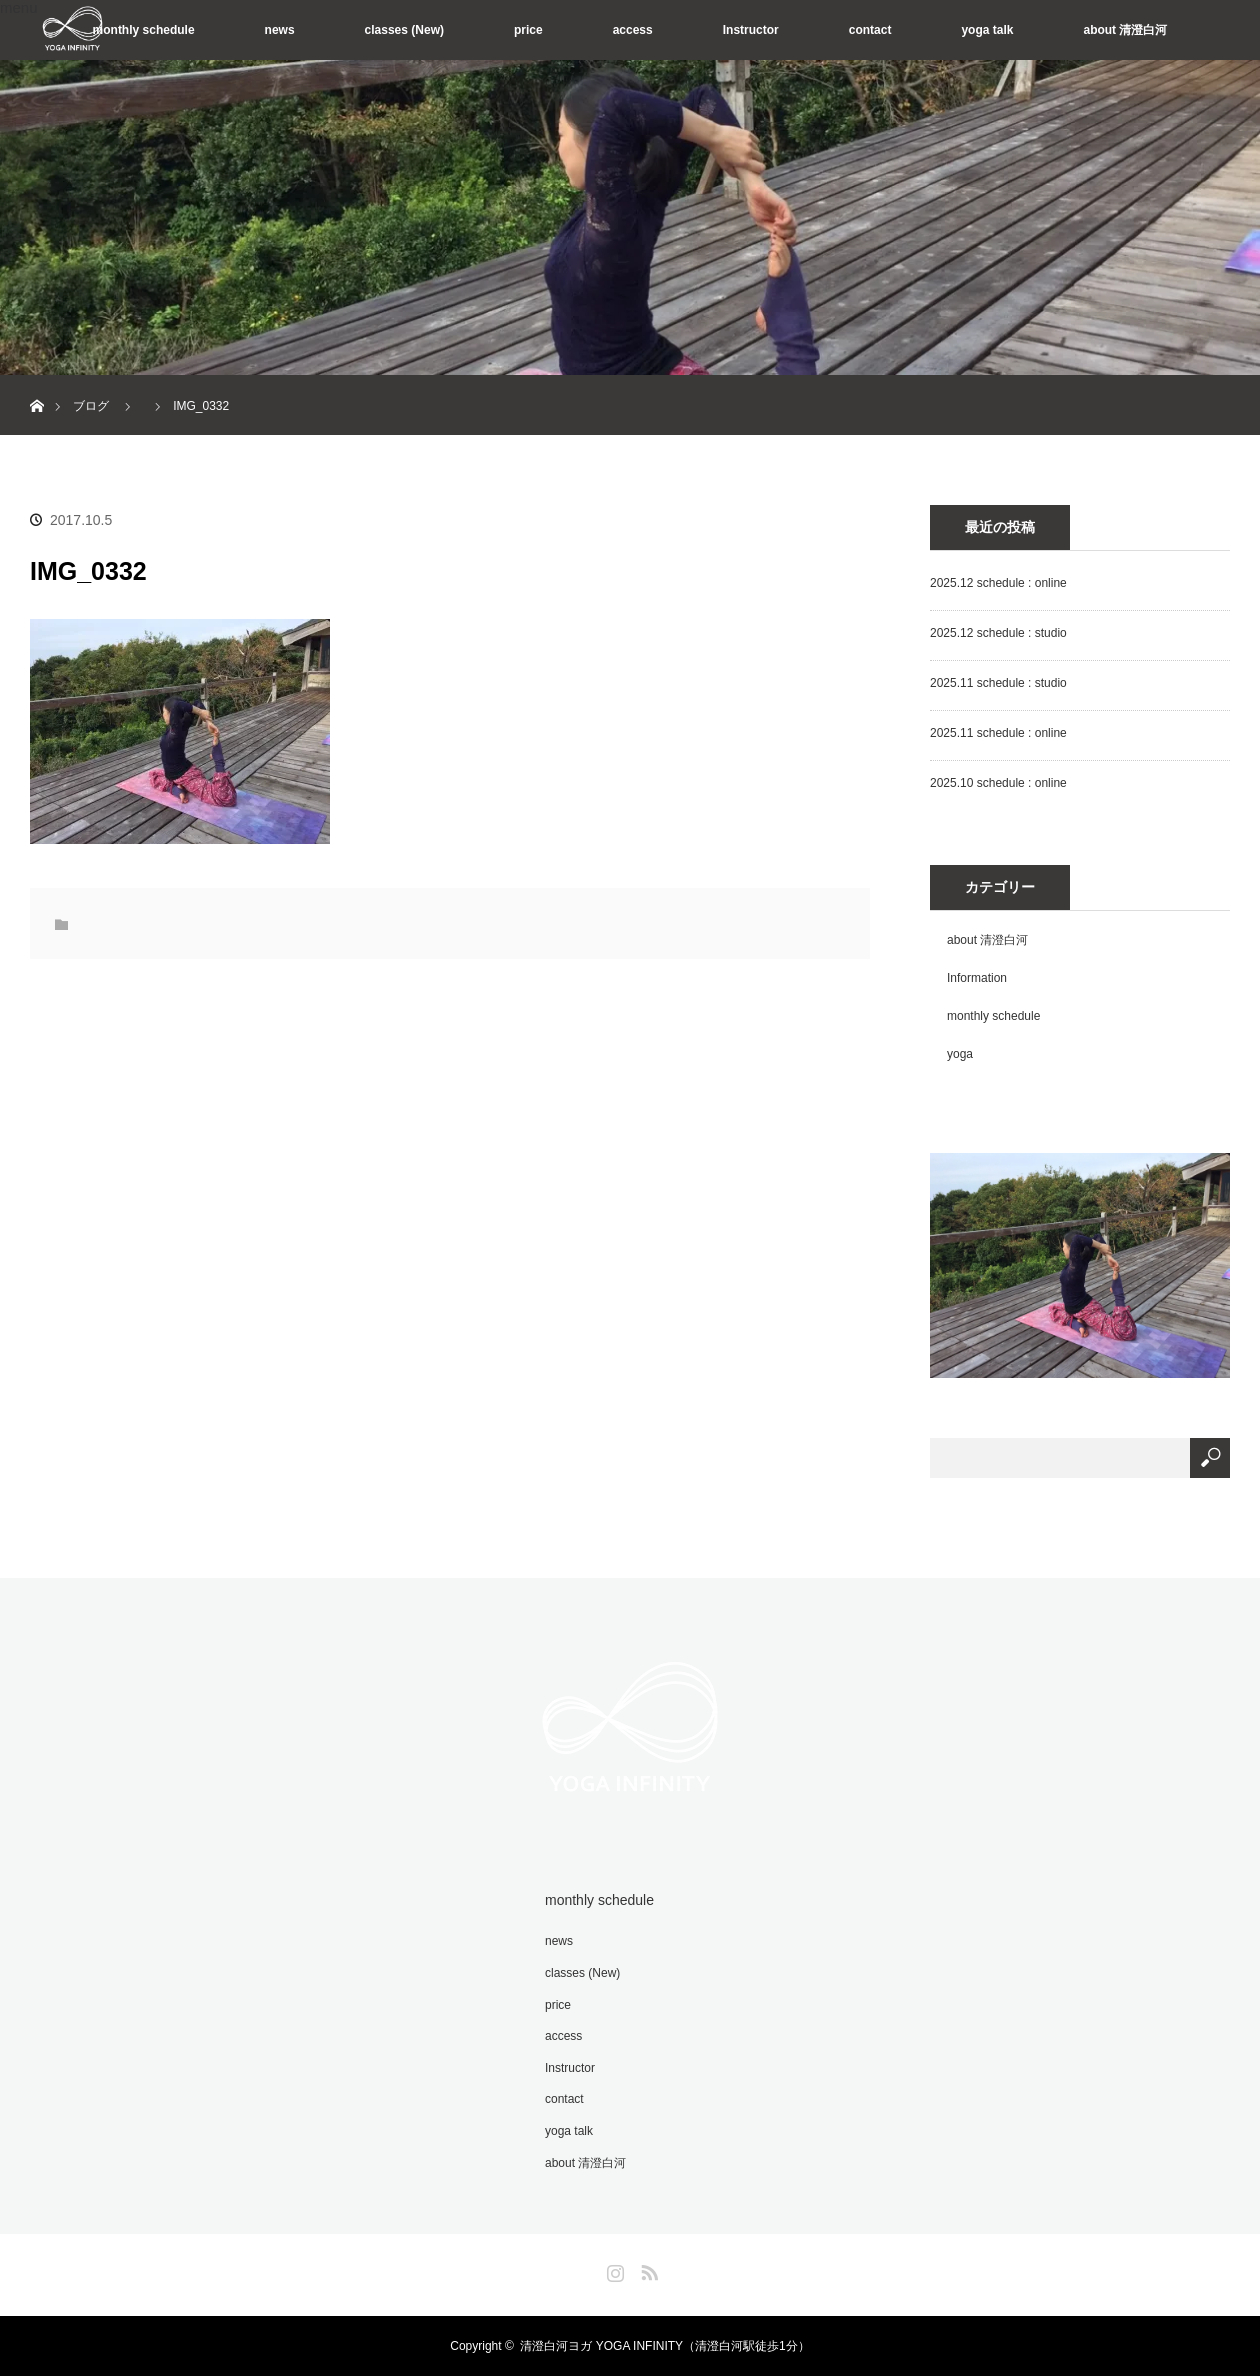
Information (977, 978)
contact (870, 30)
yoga (960, 1054)
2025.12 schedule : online (998, 583)
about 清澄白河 (1125, 30)
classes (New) (404, 30)
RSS (647, 2269)
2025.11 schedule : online (998, 733)
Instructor (751, 30)
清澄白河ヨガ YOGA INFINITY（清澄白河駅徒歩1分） (664, 2346)
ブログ (91, 406)
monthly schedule (144, 30)
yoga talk (987, 30)
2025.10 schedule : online (998, 783)
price (528, 30)
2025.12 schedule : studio (998, 633)
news (280, 30)
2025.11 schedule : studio (998, 683)
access (633, 30)
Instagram (613, 2269)
